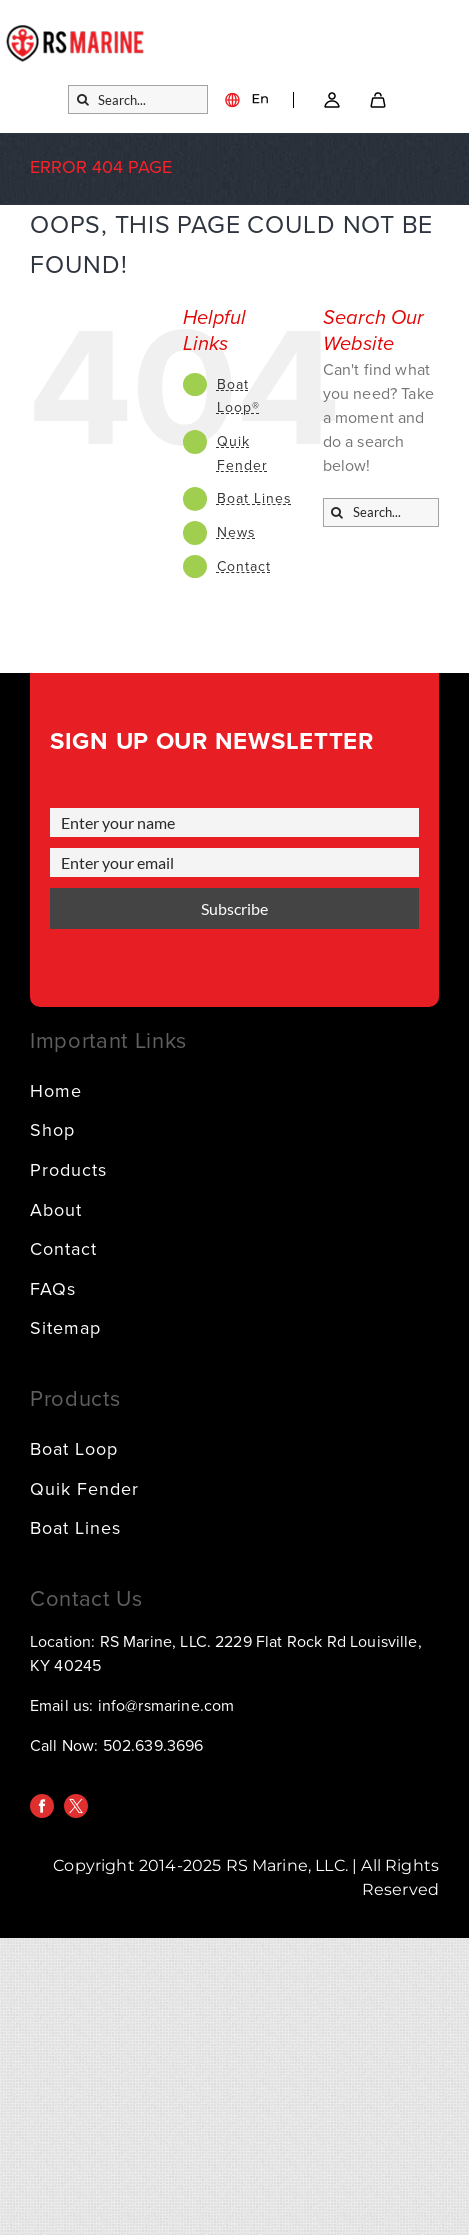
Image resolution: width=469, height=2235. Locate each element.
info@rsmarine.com (166, 1706)
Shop (52, 1130)
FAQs (53, 1289)
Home (56, 1091)
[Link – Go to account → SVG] (332, 100)
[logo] (76, 33)
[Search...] (138, 99)
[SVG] (378, 100)
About (56, 1210)
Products (68, 1170)
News (236, 532)
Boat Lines (254, 498)
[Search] (82, 99)
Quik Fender (84, 1489)
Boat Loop (74, 1449)
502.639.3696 (153, 1746)
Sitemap (65, 1328)
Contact (244, 566)
